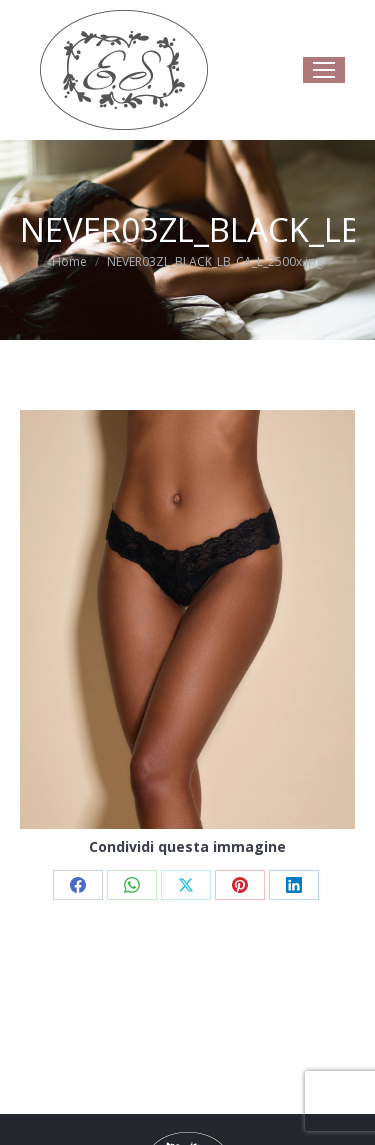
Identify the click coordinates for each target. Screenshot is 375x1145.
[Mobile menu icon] (324, 70)
